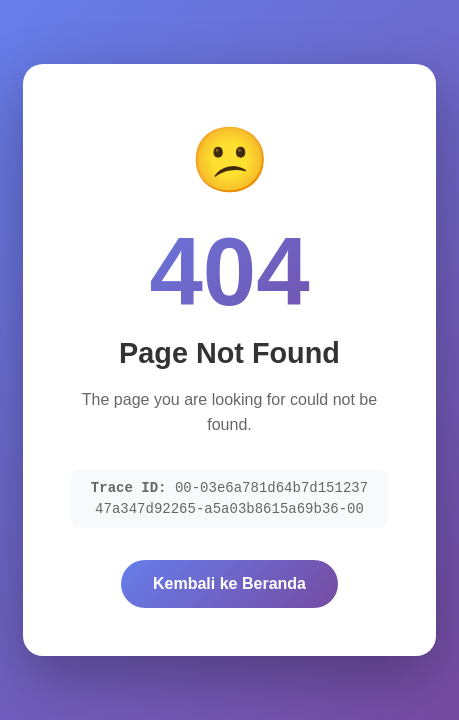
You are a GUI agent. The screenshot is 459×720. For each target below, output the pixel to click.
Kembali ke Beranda (229, 583)
